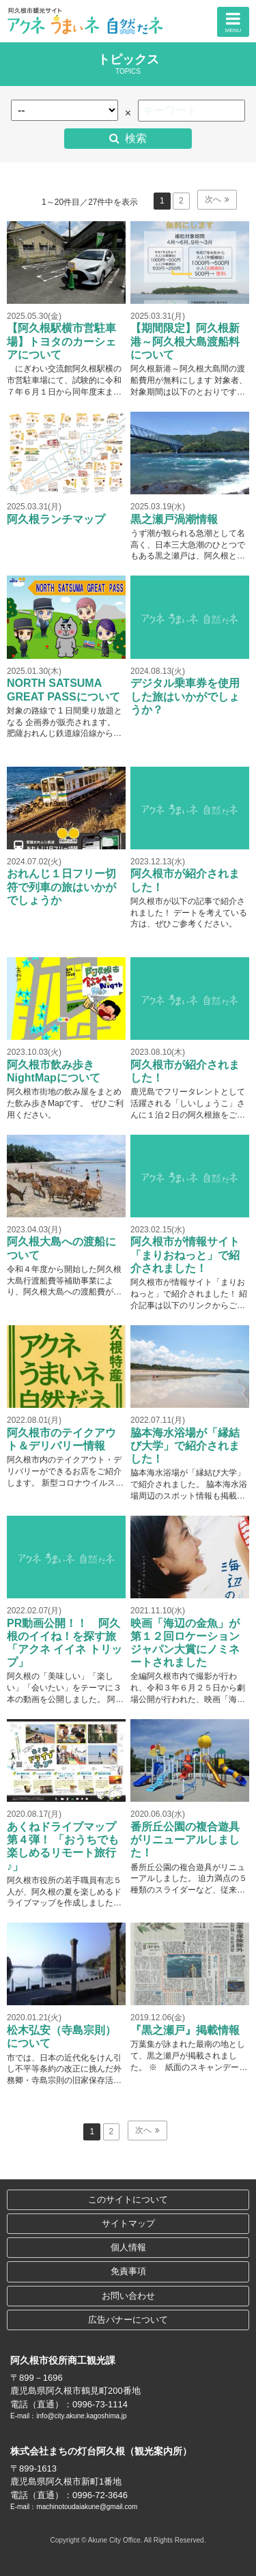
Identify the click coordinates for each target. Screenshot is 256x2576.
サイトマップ (128, 2223)
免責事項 (128, 2271)
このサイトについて (128, 2199)
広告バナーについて (128, 2320)
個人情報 (128, 2247)
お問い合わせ (128, 2296)
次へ (213, 199)
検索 (136, 138)
